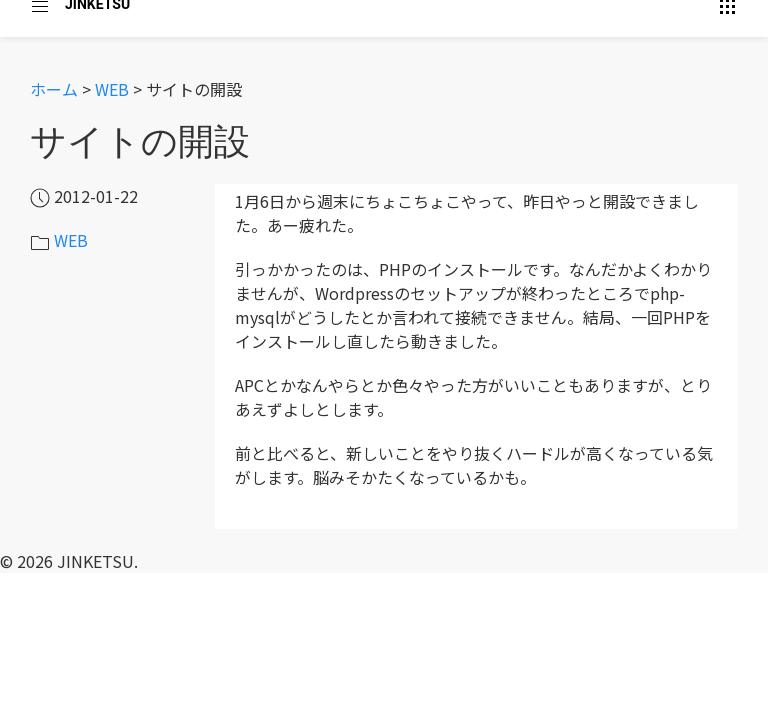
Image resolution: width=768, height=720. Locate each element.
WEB (112, 89)
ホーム (54, 89)
